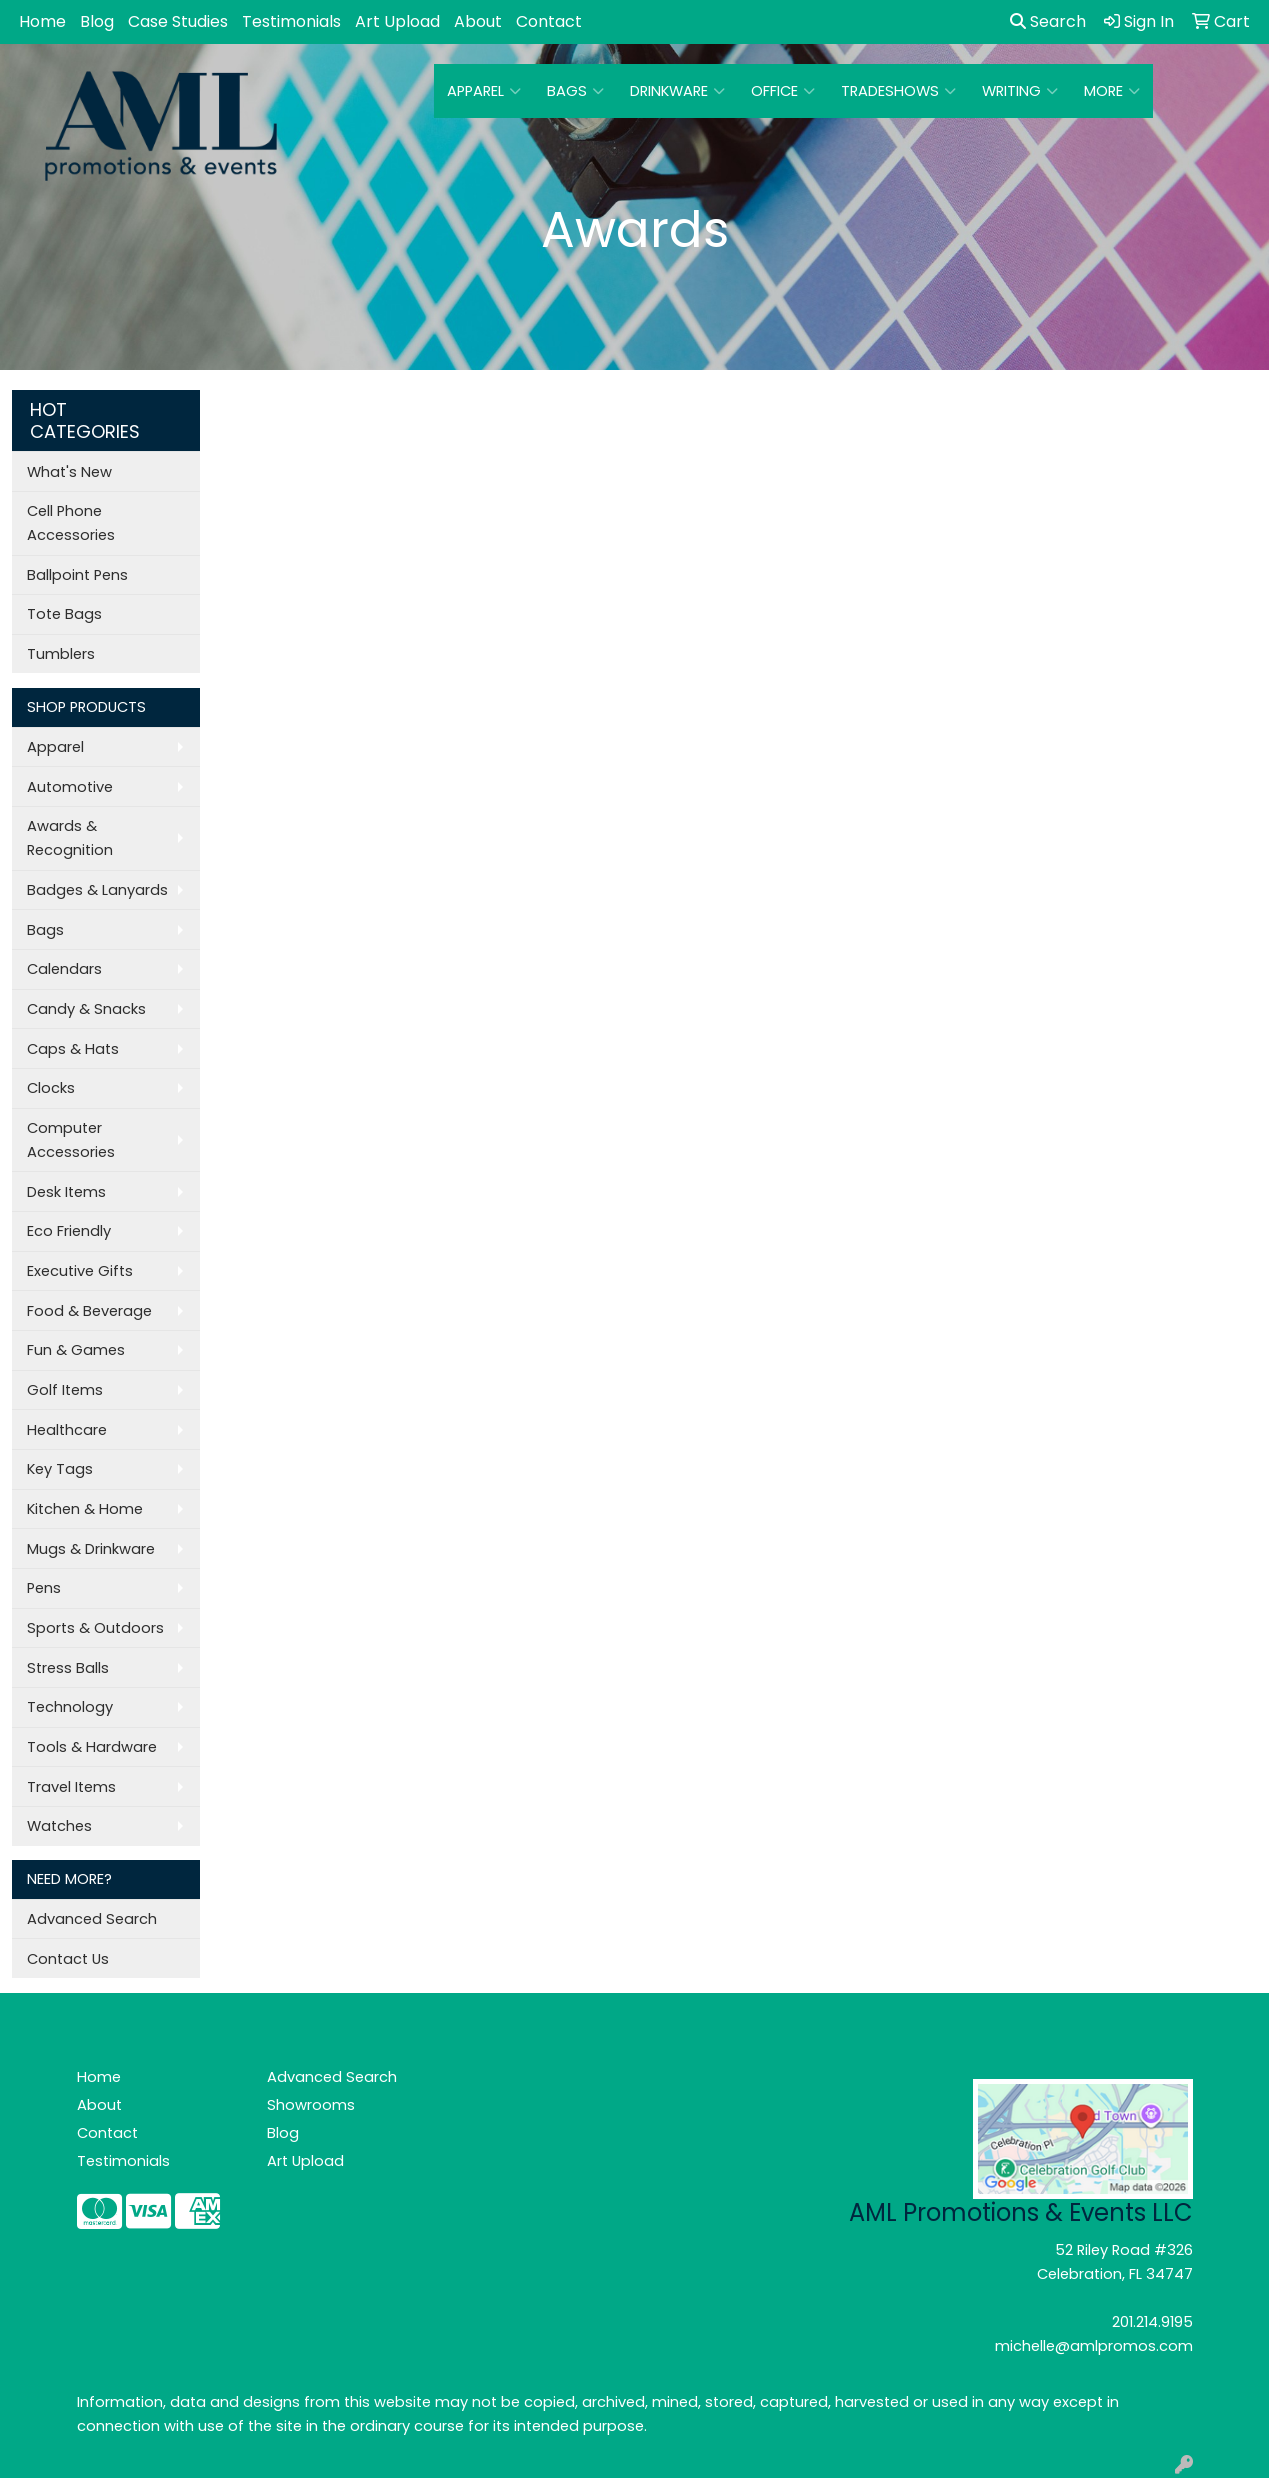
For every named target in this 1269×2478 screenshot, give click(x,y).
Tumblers (61, 654)
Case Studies (178, 21)
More (1112, 91)
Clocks (51, 1088)
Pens (44, 1588)
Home (42, 21)
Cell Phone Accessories (71, 523)
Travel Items (71, 1787)
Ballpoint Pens (77, 575)
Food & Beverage (89, 1311)
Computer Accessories (71, 1140)
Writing (1020, 91)
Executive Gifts (80, 1271)
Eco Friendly (69, 1231)
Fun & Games (76, 1350)
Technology (70, 1707)
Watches (59, 1826)
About (478, 21)
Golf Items (65, 1390)
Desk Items (66, 1192)
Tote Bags (64, 614)
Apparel (484, 91)
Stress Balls (68, 1668)
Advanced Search (92, 1919)
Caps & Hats (73, 1049)
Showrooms (311, 2105)
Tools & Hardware (92, 1747)
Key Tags (60, 1469)
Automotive (70, 787)
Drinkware (677, 91)
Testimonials (291, 21)
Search (1048, 21)
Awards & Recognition (70, 838)
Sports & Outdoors (95, 1628)
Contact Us (68, 1959)
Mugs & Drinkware (91, 1549)
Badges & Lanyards (97, 890)
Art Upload (397, 21)
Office (783, 91)
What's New (69, 472)
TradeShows (898, 91)
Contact (549, 21)
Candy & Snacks (86, 1009)
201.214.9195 (1152, 2322)
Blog (97, 21)
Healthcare (67, 1430)
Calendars (64, 969)
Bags (575, 91)
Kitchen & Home (85, 1509)
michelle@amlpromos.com (1094, 2346)
